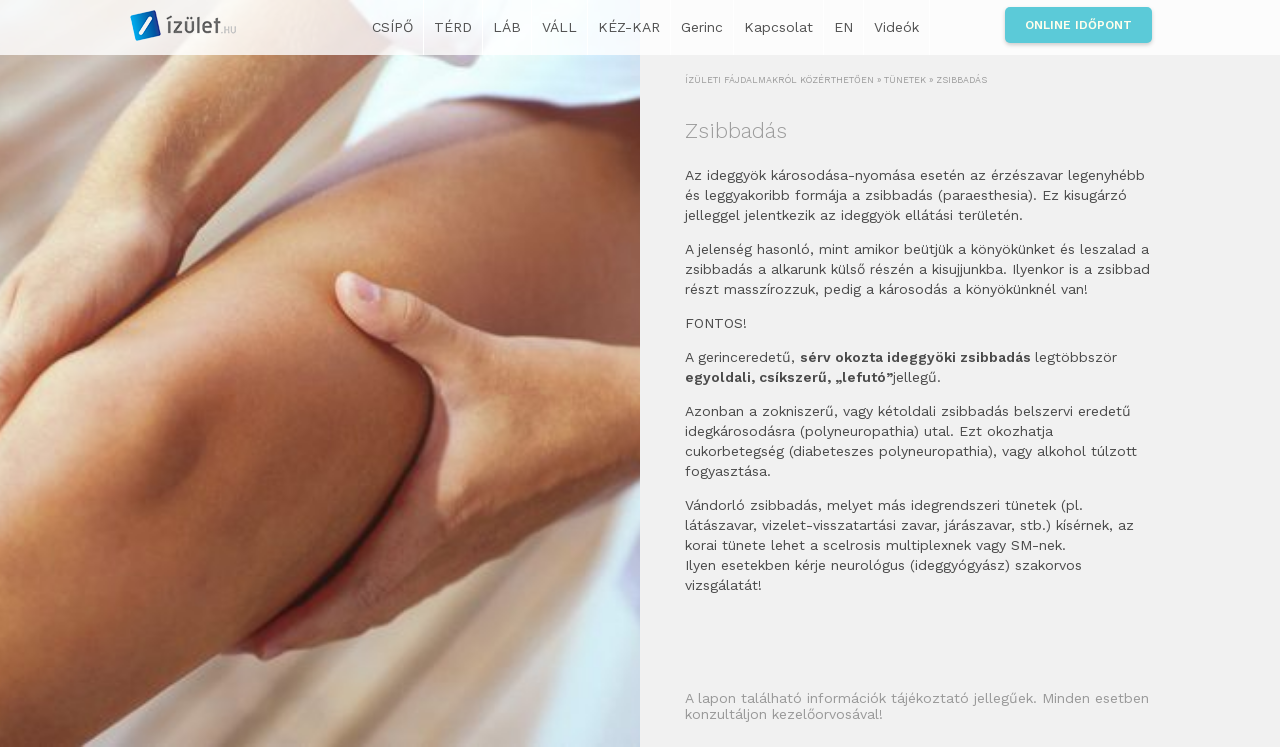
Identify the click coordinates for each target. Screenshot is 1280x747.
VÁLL (559, 27)
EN (843, 27)
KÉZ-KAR (629, 27)
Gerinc (702, 27)
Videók (896, 27)
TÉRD (453, 27)
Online (1078, 25)
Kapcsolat (778, 27)
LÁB (507, 27)
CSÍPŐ (392, 27)
